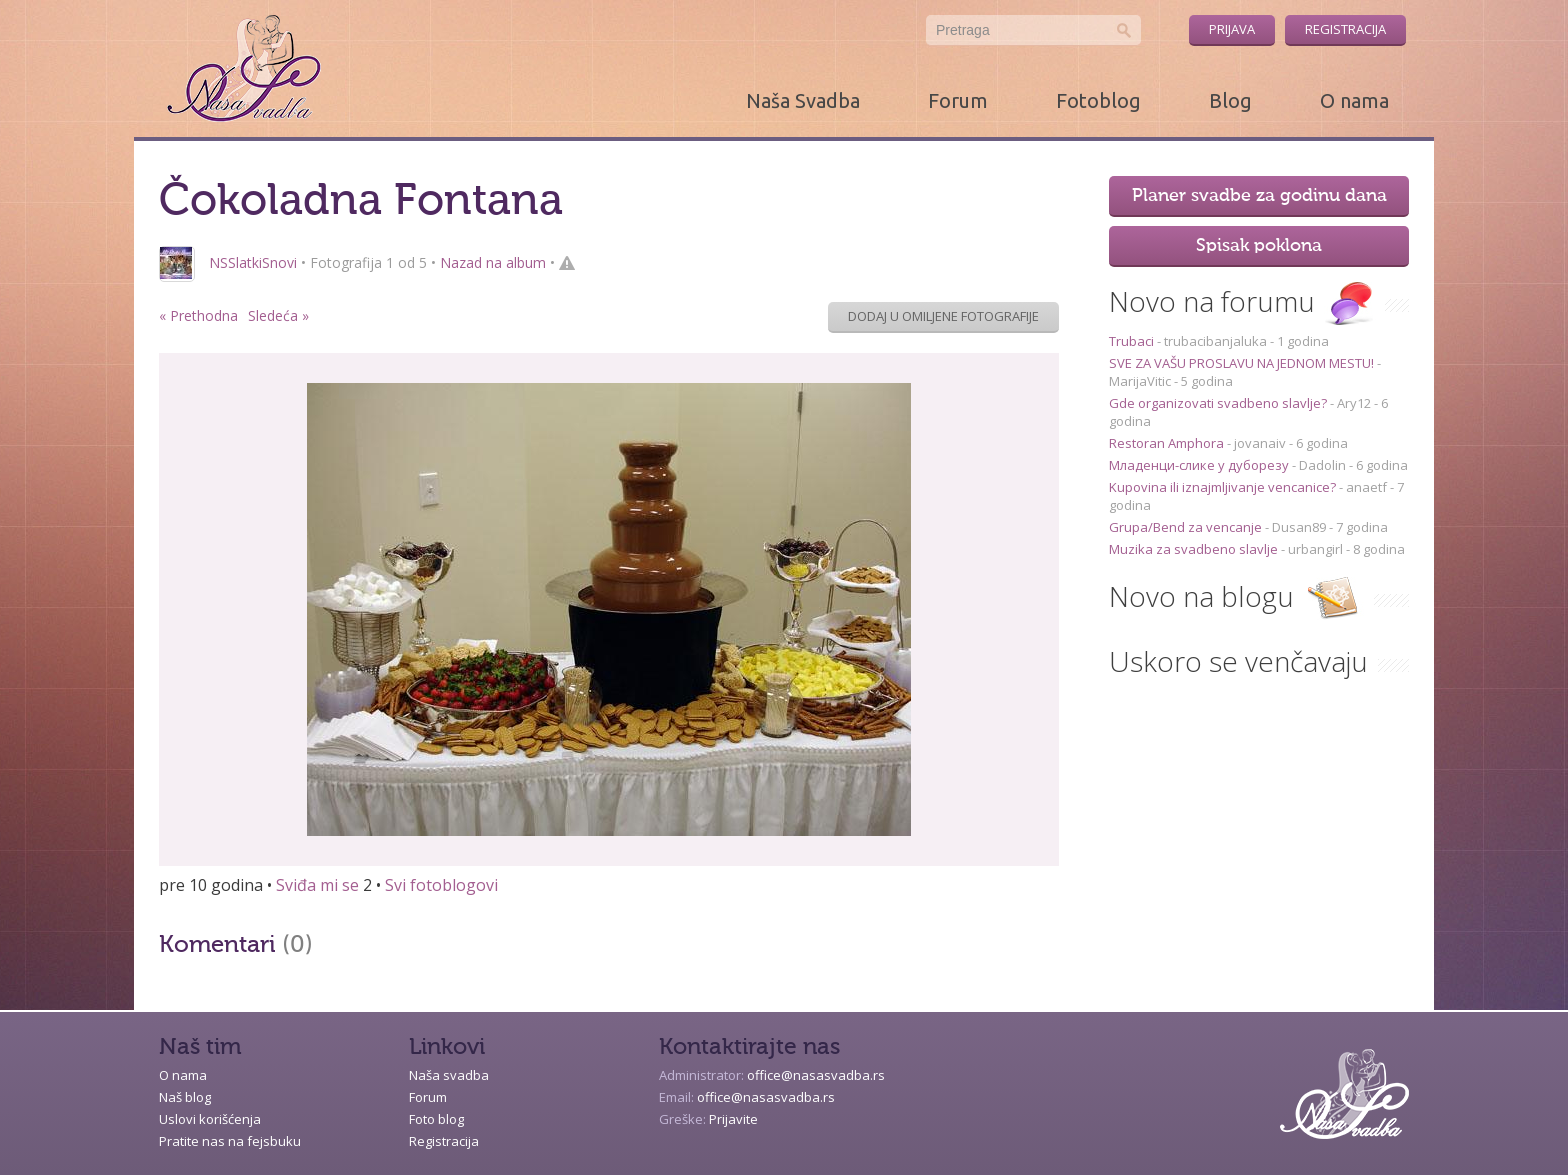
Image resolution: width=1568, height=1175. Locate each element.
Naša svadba (449, 1075)
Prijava (1232, 29)
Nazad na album (493, 262)
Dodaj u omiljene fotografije (943, 316)
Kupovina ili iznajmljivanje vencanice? (1224, 487)
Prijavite (733, 1119)
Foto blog (436, 1119)
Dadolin (1322, 465)
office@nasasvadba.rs (816, 1075)
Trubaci (1133, 341)
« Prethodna (198, 315)
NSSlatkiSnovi (253, 262)
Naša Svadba (803, 100)
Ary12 (1354, 403)
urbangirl (1315, 549)
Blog (1230, 100)
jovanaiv (1260, 443)
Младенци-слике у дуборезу (1200, 465)
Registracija (1345, 29)
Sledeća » (278, 315)
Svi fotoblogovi (441, 885)
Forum (958, 100)
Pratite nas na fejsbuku (230, 1141)
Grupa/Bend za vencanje (1187, 527)
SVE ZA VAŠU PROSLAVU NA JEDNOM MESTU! (1243, 363)
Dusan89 (1299, 527)
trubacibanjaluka (1215, 341)
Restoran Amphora (1168, 443)
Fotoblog (1098, 100)
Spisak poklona (1259, 246)
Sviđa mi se (317, 885)
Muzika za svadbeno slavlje (1195, 549)
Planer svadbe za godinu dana (1259, 196)
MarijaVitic (1140, 381)
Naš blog (185, 1097)
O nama (1354, 100)
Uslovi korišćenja (210, 1119)
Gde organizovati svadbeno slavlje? (1219, 403)
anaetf (1366, 487)
